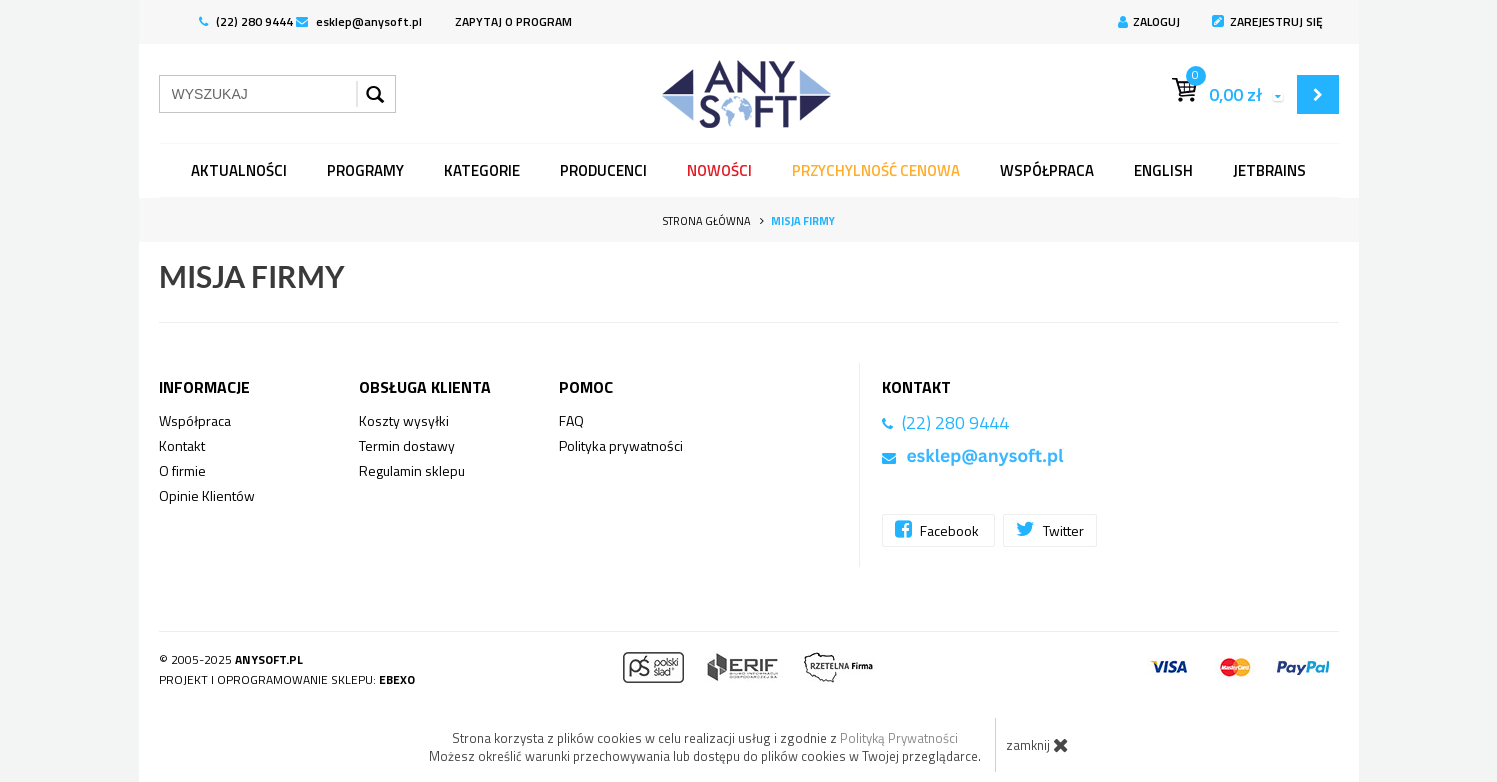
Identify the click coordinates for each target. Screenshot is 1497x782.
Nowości (719, 170)
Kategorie (482, 170)
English (1163, 170)
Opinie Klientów (207, 495)
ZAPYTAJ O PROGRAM (513, 21)
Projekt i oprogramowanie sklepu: (287, 679)
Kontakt (182, 445)
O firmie (182, 470)
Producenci (603, 170)
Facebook (938, 529)
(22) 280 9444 (246, 21)
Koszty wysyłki (404, 420)
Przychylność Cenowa (876, 170)
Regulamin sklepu (412, 470)
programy (365, 170)
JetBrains (1269, 170)
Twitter (1050, 529)
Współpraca (1047, 170)
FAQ (571, 420)
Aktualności (239, 170)
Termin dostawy (407, 445)
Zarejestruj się (1267, 21)
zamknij (1037, 745)
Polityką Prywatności (899, 738)
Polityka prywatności (621, 445)
